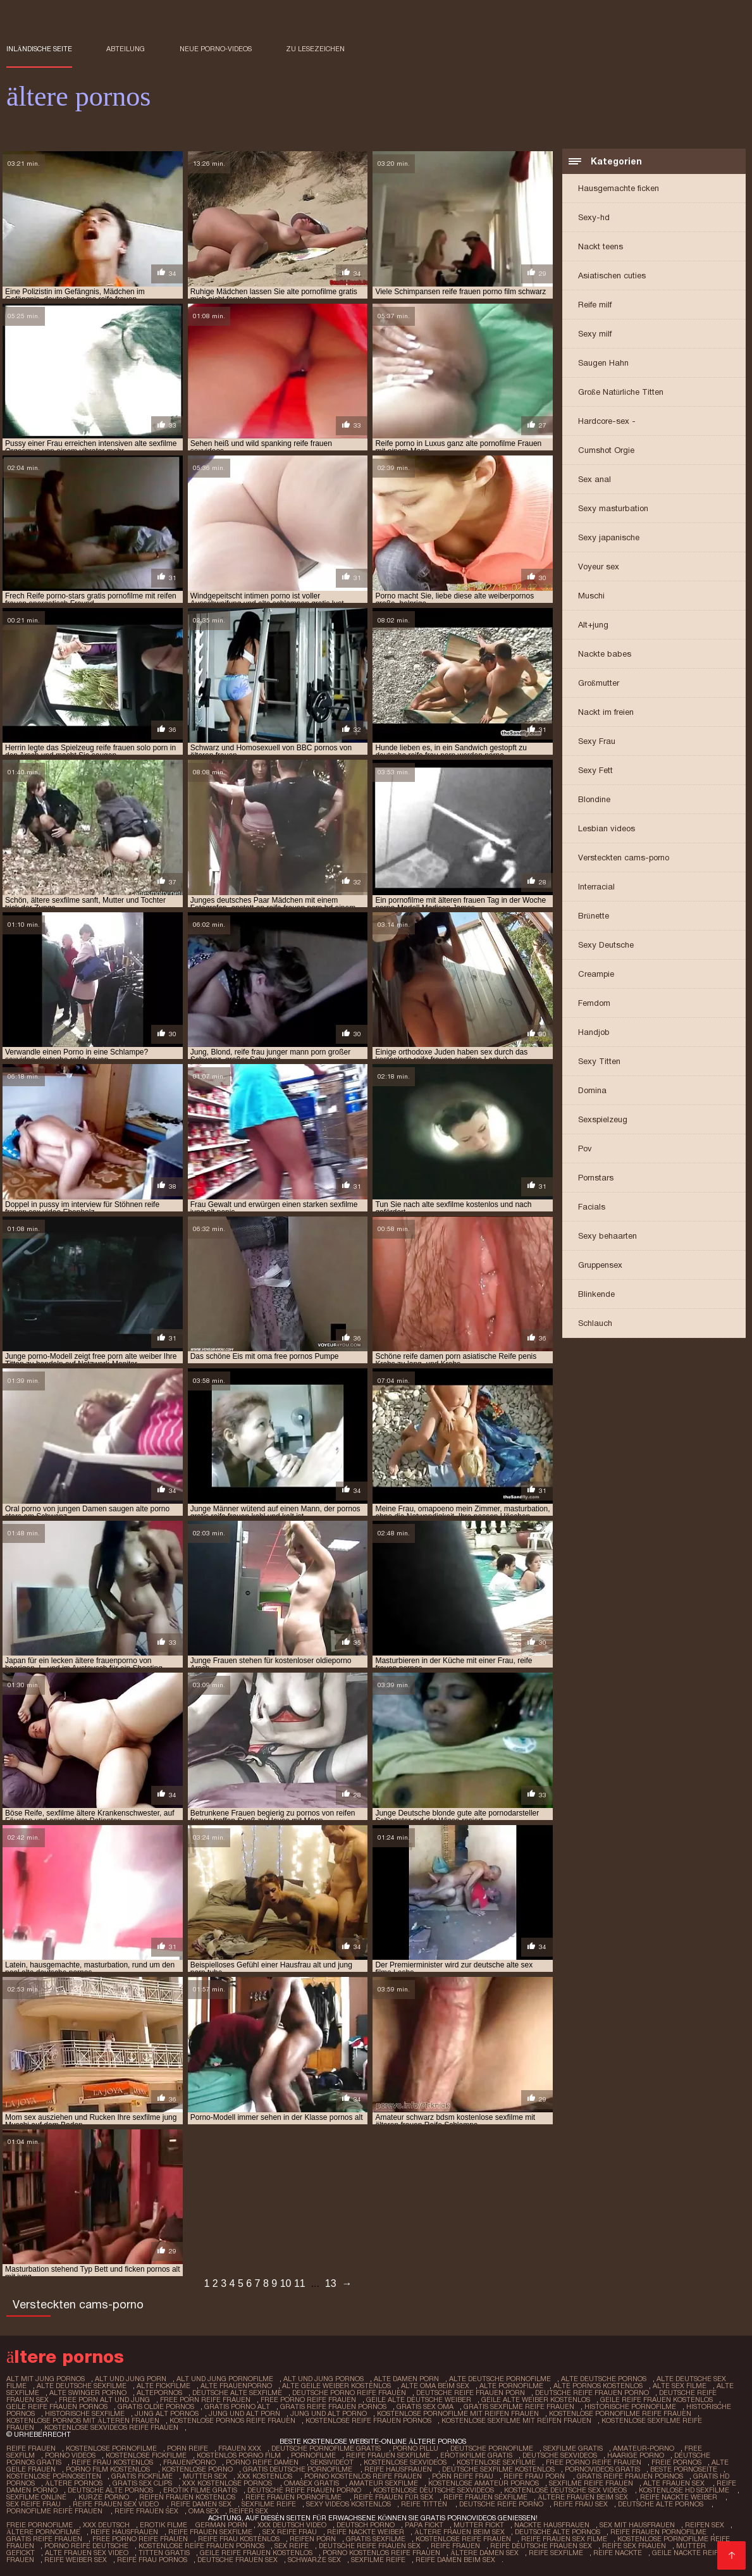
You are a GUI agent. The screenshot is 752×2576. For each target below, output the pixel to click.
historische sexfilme (85, 2413)
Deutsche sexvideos (559, 2455)
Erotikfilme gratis (476, 2455)
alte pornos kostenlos (598, 2385)
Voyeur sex (598, 566)
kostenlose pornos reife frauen (232, 2420)
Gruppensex (600, 1265)
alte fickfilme (163, 2385)
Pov (585, 1148)
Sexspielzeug (602, 1119)
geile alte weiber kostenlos (535, 2399)
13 (330, 2283)
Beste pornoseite (683, 2469)
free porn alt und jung (104, 2399)
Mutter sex (205, 2476)
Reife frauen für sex (393, 2497)
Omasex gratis (311, 2483)
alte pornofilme (511, 2385)
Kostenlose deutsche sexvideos (433, 2490)
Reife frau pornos (152, 2559)
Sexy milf (595, 333)
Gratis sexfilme (375, 2538)
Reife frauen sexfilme (388, 2455)
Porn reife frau (462, 2476)
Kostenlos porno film (239, 2455)
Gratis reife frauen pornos (630, 2476)
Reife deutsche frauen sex (541, 2545)
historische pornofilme (630, 2406)
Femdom (594, 1003)
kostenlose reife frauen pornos (368, 2420)
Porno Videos (70, 2455)
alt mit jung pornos (45, 2378)
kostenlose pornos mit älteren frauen (82, 2420)
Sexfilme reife (269, 2504)
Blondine (594, 799)
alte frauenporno (236, 2385)
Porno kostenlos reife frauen (363, 2476)
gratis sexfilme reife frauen (519, 2406)
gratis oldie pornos (156, 2406)
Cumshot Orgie (606, 450)
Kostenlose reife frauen (463, 2538)
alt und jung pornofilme (224, 2378)
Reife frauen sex (146, 2511)
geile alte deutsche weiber (418, 2399)
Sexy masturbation (613, 508)
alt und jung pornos (323, 2378)
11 (299, 2283)
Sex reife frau (34, 2504)
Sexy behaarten (607, 1236)
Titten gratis (164, 2552)
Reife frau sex (580, 2504)
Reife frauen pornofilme (294, 2497)
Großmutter (598, 683)
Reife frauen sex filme (564, 2538)
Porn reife (187, 2448)
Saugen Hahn (603, 363)
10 (286, 2283)
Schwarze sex (314, 2559)
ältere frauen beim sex (584, 2497)
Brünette (593, 915)
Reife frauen (31, 2448)
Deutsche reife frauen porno (305, 2490)
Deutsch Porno (365, 2525)
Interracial (596, 886)
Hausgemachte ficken (618, 188)
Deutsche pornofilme (491, 2448)
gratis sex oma (425, 2406)
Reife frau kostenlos (112, 2462)
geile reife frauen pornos (57, 2406)
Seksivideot (332, 2462)
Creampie (596, 974)
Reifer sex (249, 2511)
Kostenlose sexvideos (405, 2462)
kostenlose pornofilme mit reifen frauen (458, 2413)
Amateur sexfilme (383, 2483)
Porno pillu (416, 2448)
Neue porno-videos (216, 49)
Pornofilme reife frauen (55, 2511)
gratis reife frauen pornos (333, 2406)
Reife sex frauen (634, 2545)
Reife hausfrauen (398, 2469)
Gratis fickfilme (142, 2476)
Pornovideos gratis (602, 2469)
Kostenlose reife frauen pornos (201, 2545)
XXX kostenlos (265, 2476)
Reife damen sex (201, 2504)
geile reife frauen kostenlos (656, 2399)
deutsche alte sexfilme (237, 2392)
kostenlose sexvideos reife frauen (111, 2427)
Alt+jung (593, 624)
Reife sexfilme (556, 2552)
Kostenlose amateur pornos (483, 2483)
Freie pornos (676, 2462)
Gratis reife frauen (44, 2538)
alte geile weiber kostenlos (336, 2385)
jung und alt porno (328, 2413)
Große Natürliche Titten (620, 392)
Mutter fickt (478, 2525)
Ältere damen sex (484, 2552)
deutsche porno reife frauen (349, 2392)
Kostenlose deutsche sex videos (566, 2490)
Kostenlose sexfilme (496, 2462)
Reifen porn (313, 2538)
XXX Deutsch (106, 2525)
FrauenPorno (189, 2462)
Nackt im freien (606, 712)
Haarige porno (635, 2455)
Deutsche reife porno (501, 2504)
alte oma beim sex (435, 2385)
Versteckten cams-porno (623, 857)
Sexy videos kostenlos (348, 2504)
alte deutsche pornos (603, 2378)
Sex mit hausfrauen (637, 2525)
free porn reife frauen (205, 2399)
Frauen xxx (239, 2448)
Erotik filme (163, 2525)
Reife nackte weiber (679, 2497)
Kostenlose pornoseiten (53, 2476)
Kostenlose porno (197, 2469)
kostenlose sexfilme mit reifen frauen (516, 2420)
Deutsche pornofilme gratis (327, 2448)
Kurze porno (103, 2497)
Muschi (591, 595)
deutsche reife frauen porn (470, 2392)
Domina (592, 1090)
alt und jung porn (130, 2378)
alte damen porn (406, 2378)
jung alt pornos (167, 2413)
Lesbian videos (606, 828)
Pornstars (595, 1177)
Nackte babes (604, 654)
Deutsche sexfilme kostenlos (498, 2469)
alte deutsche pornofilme (500, 2378)
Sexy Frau (596, 741)
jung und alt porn (244, 2413)
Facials (591, 1206)
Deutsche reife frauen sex (370, 2545)
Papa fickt (424, 2525)
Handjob (594, 1032)
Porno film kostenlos (109, 2469)
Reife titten (425, 2504)
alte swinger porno (87, 2392)
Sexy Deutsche (606, 945)
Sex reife (291, 2545)
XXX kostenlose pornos (228, 2483)
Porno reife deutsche (86, 2545)
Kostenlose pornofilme (111, 2448)
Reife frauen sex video (117, 2504)
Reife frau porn (535, 2476)
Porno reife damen (263, 2462)
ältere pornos (73, 2483)
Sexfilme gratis (573, 2448)
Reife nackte (617, 2552)
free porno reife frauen (308, 2399)
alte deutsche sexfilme (81, 2385)
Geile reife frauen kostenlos (256, 2552)
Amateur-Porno (643, 2448)
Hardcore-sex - (607, 421)
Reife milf (595, 304)
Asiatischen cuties (612, 275)
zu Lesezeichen (315, 49)
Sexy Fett (595, 770)
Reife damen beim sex (455, 2559)
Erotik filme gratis (200, 2490)
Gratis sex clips (142, 2483)
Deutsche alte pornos (110, 2490)
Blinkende (596, 1294)
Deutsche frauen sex (237, 2559)
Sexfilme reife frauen (591, 2483)
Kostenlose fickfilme (146, 2455)
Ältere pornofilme (43, 2532)
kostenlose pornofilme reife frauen (620, 2413)
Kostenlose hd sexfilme (685, 2490)
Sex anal (594, 479)
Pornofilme (313, 2455)
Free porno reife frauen (593, 2462)
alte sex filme (679, 2385)
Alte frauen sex (674, 2483)
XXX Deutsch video (291, 2525)
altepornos (159, 2392)
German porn (221, 2525)
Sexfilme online (37, 2497)
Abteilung (125, 49)
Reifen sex (704, 2525)
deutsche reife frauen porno (592, 2392)
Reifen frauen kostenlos (187, 2497)
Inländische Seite (39, 49)
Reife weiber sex (75, 2559)
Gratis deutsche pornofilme (298, 2469)
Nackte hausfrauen (551, 2525)
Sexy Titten (599, 1061)
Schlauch (595, 1323)
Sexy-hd (594, 217)
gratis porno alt (237, 2406)
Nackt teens (600, 246)
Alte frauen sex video (86, 2552)
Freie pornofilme (39, 2525)
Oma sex (203, 2511)
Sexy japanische (608, 537)
